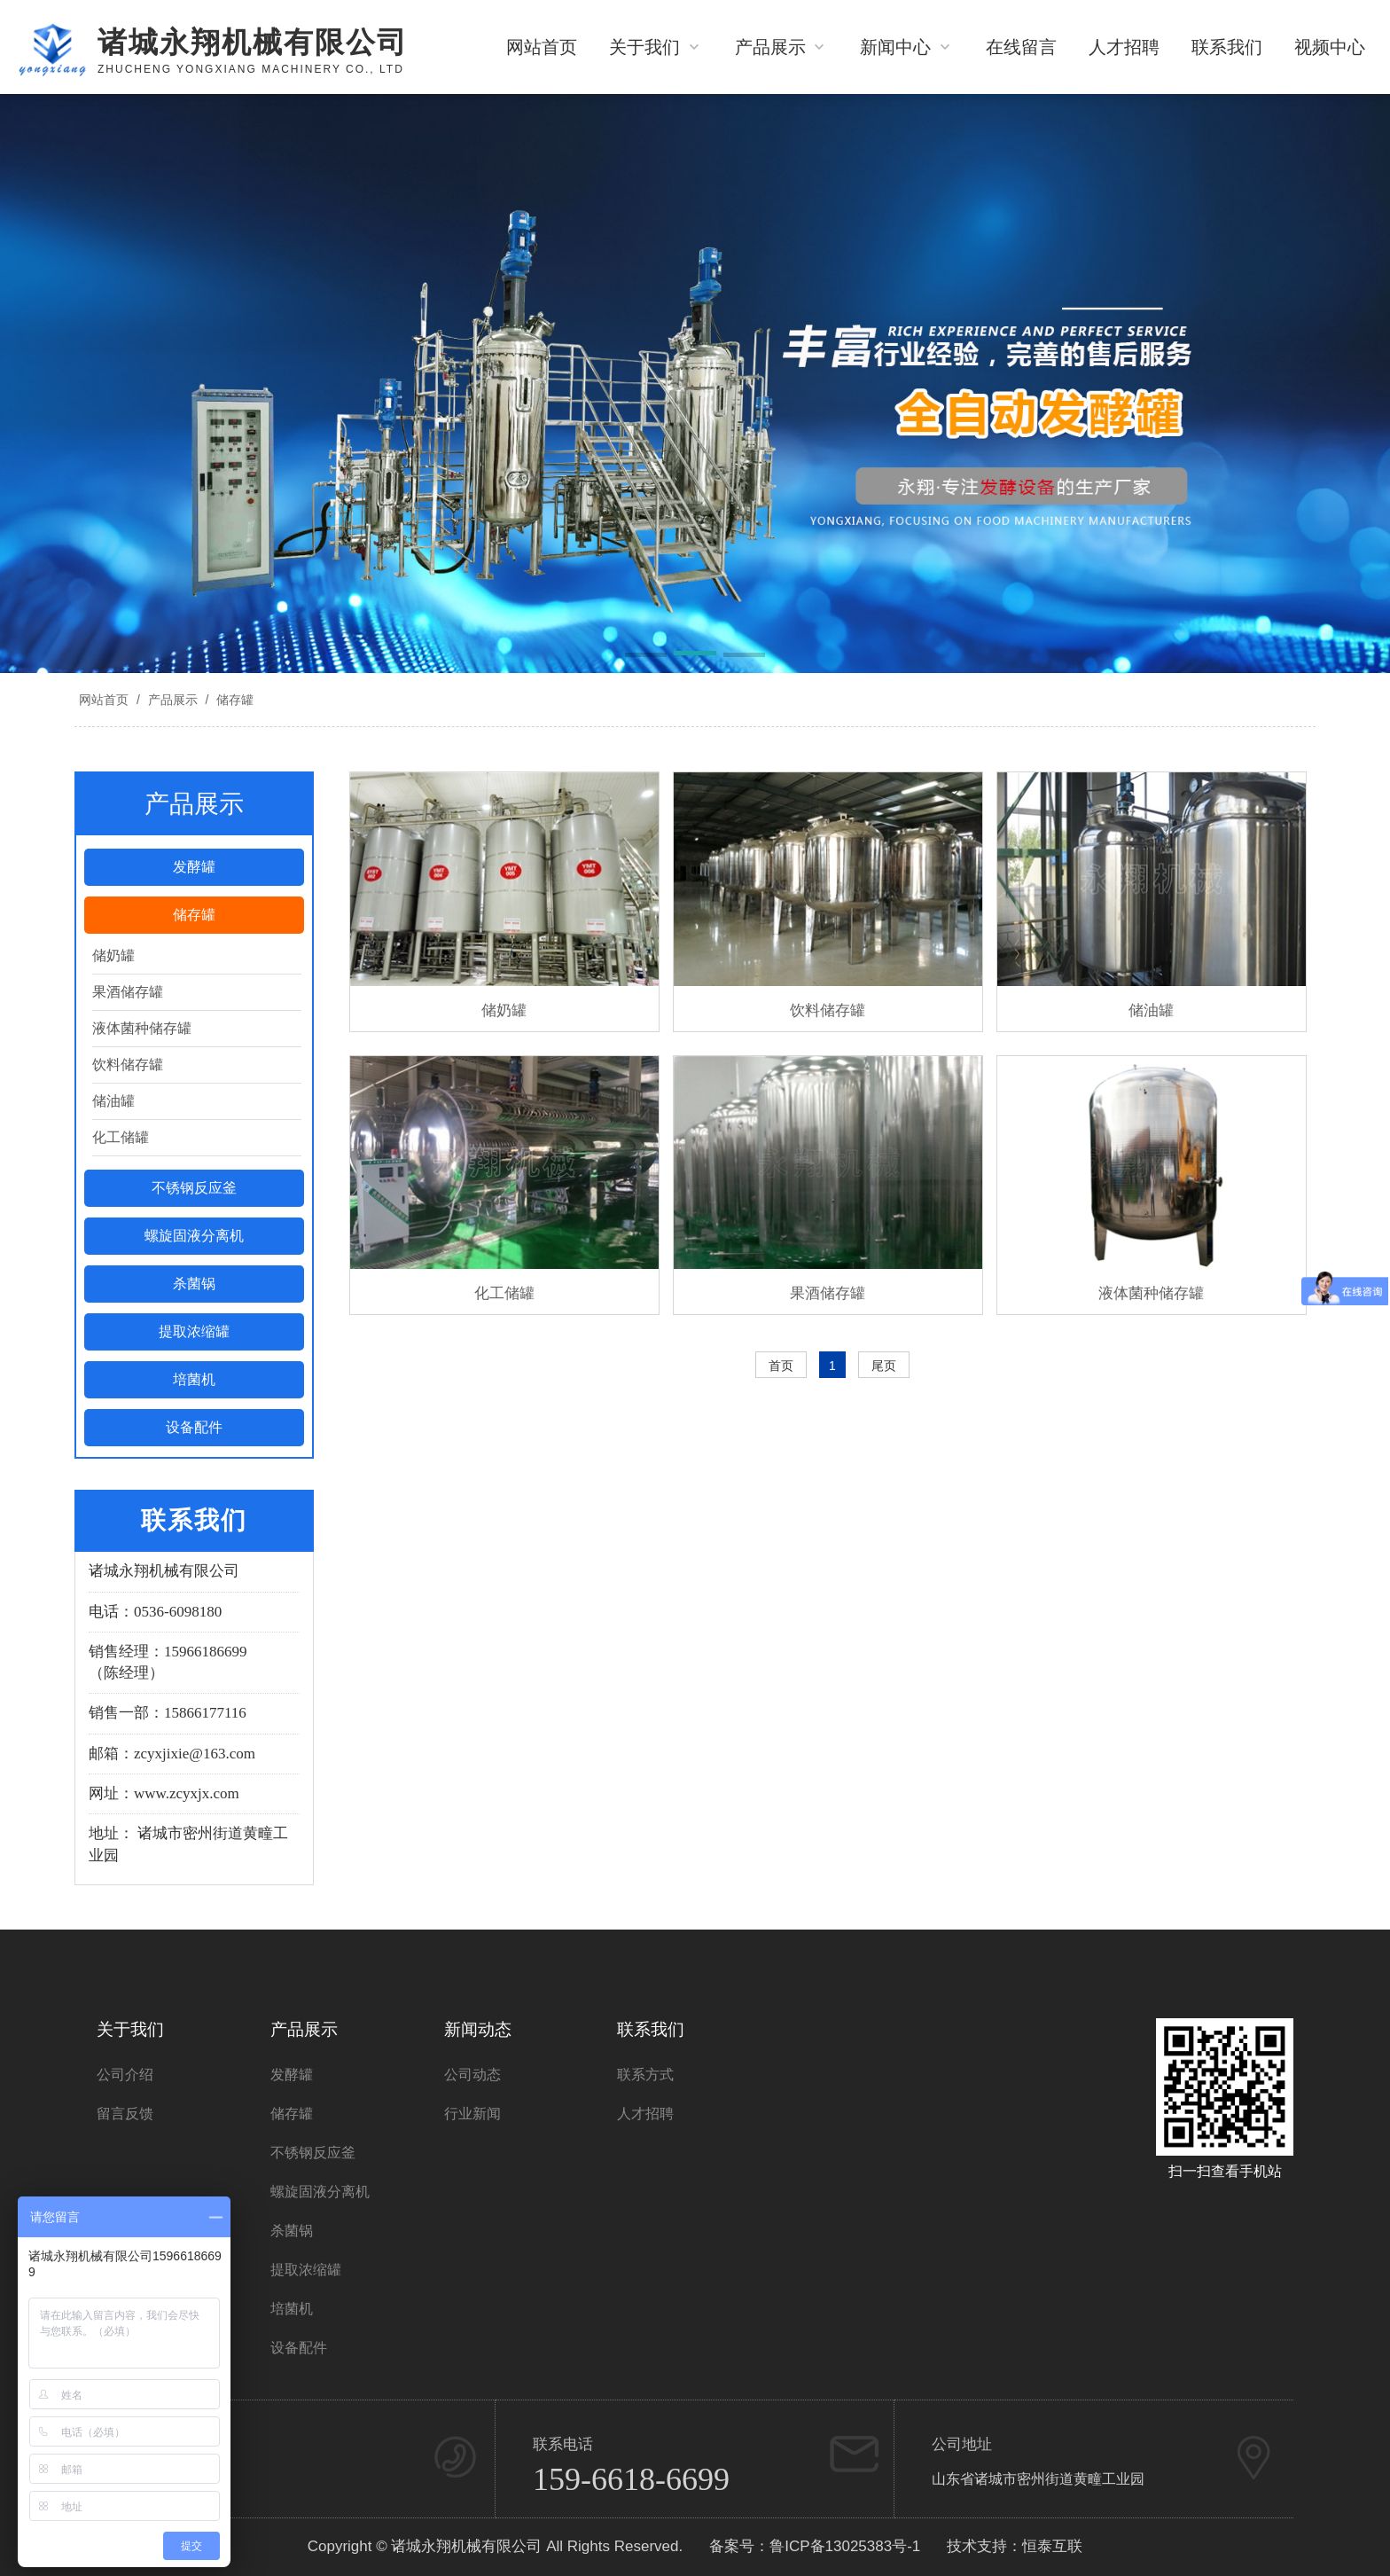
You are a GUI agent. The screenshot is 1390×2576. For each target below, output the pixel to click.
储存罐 (233, 700)
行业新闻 (472, 2113)
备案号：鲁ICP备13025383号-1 (814, 2546)
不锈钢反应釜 (194, 1187)
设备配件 (194, 1427)
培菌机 (194, 1379)
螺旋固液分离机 (194, 1235)
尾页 (883, 1365)
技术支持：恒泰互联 (1014, 2546)
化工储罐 (120, 1137)
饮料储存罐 (127, 1064)
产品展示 (782, 47)
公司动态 (472, 2074)
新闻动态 (477, 2029)
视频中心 (1329, 47)
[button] (646, 656)
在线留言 (1021, 47)
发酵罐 (194, 866)
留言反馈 (125, 2113)
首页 (781, 1365)
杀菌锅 (194, 1283)
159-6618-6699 (631, 2479)
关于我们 (656, 47)
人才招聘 (1124, 47)
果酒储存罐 (127, 991)
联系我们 (1226, 47)
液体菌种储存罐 (141, 1028)
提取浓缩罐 (194, 1331)
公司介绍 (125, 2074)
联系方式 (645, 2074)
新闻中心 (907, 47)
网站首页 (541, 47)
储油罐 (113, 1100)
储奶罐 (113, 955)
